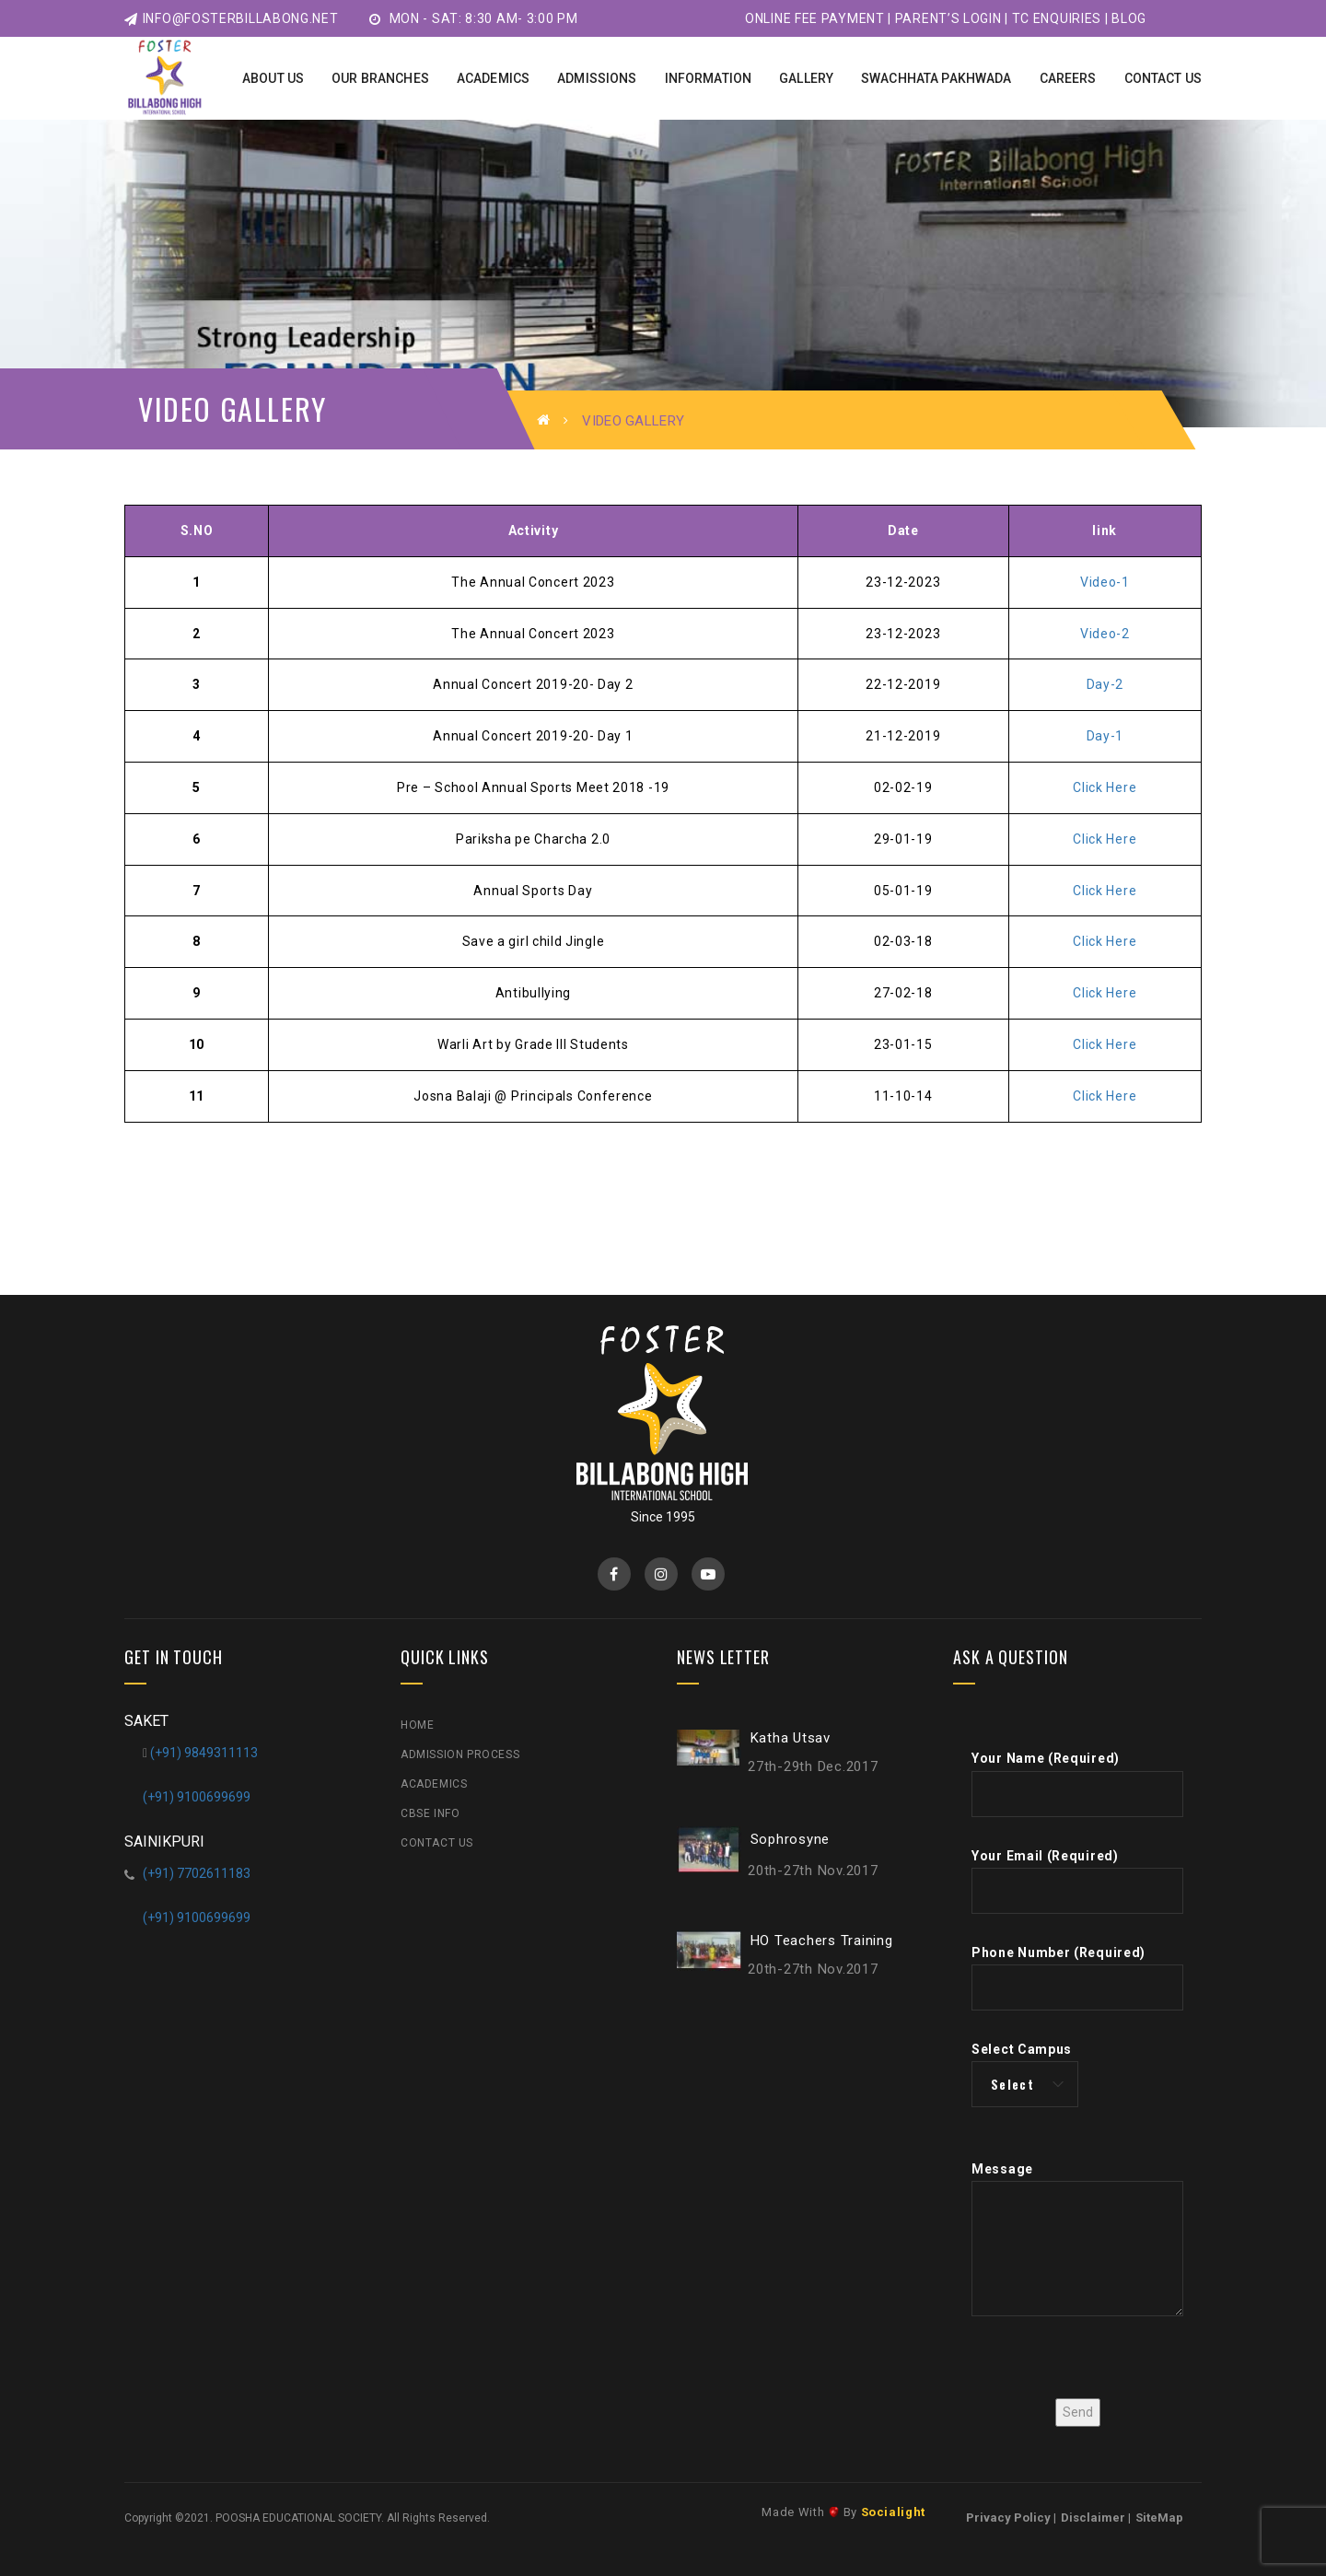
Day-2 (1105, 684)
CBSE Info (430, 1813)
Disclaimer (1093, 2517)
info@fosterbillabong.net (231, 18)
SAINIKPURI (164, 1841)
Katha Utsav (790, 1738)
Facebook (614, 1574)
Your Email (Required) (1077, 1881)
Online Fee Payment (815, 18)
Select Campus (1024, 2074)
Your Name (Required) (1077, 1783)
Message (1077, 2243)
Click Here (1104, 787)
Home (417, 1725)
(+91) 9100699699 (196, 1796)
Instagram (661, 1574)
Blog (1128, 18)
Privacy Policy (1008, 2517)
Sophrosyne (790, 1838)
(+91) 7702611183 (196, 1873)
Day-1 (1105, 736)
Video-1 (1105, 582)
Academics (434, 1784)
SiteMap (1159, 2517)
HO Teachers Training (821, 1939)
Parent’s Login (948, 18)
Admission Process (460, 1754)
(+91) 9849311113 (204, 1752)
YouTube (708, 1574)
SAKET (146, 1721)
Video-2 (1105, 633)
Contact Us (437, 1842)
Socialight (893, 2512)
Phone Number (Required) (1077, 1978)
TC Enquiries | (1060, 18)
